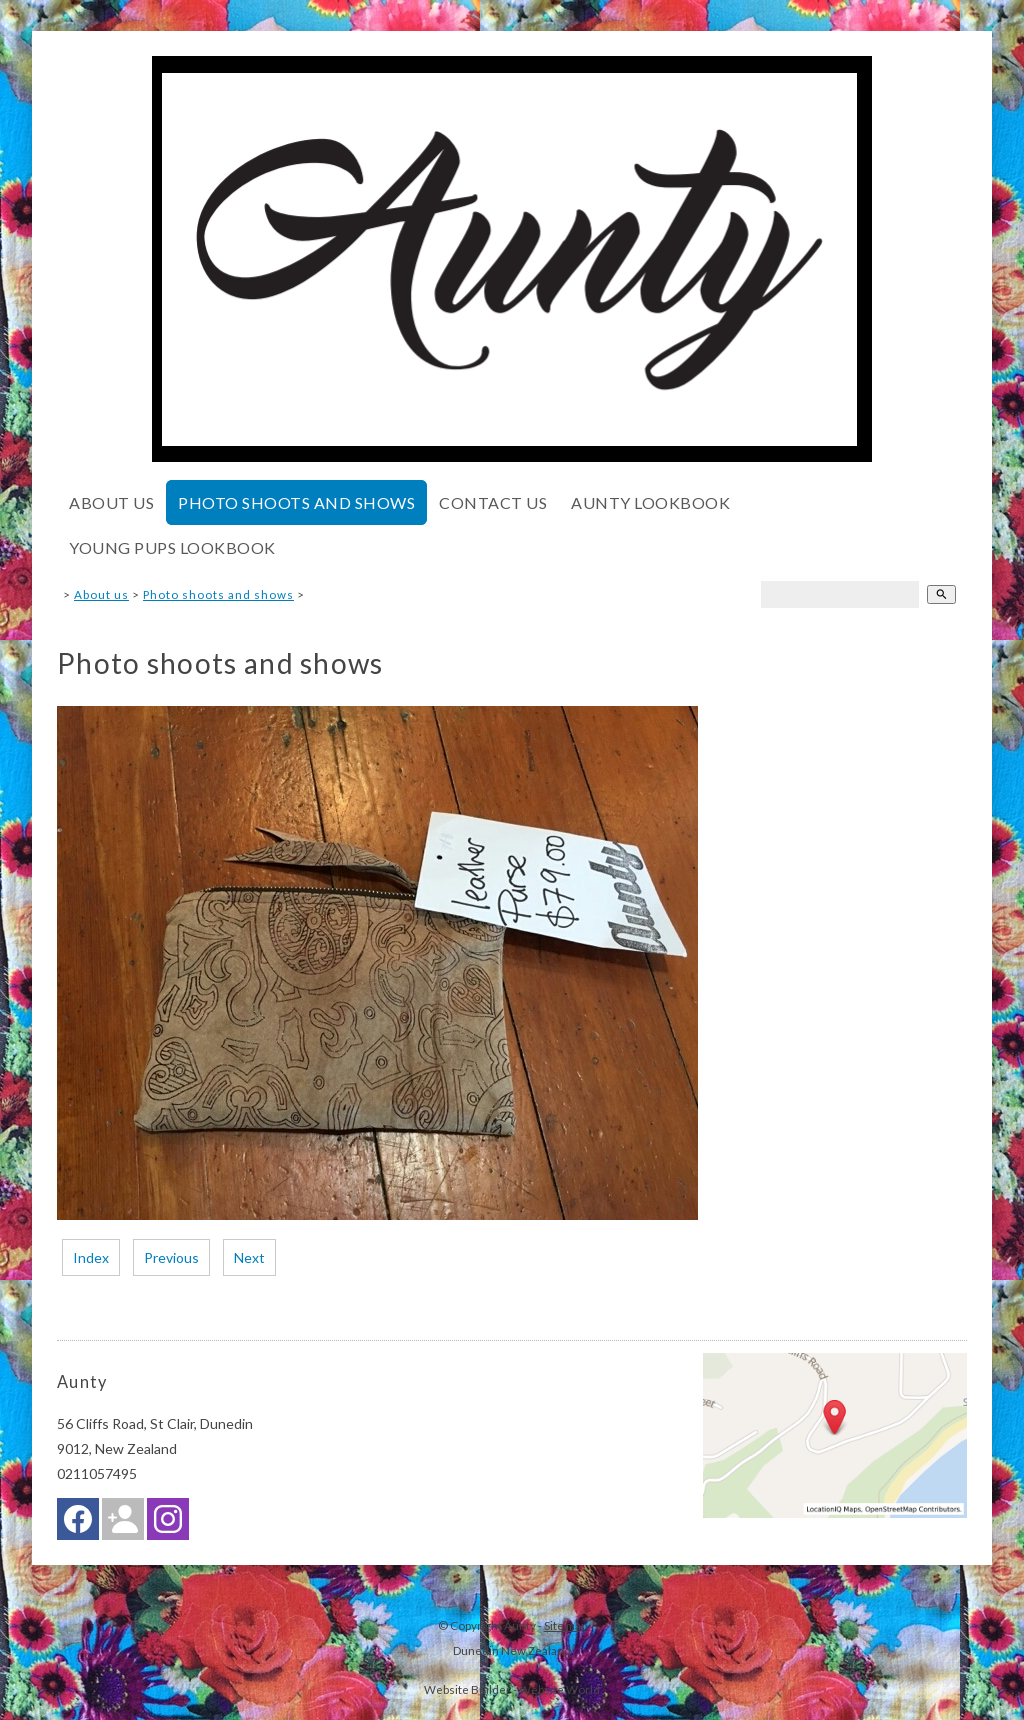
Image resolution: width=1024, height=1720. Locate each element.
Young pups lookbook (172, 547)
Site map (565, 1625)
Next (249, 1257)
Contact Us (493, 502)
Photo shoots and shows (296, 502)
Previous (171, 1257)
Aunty (520, 1625)
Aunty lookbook (650, 502)
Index (91, 1257)
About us (111, 502)
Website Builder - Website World (512, 1689)
